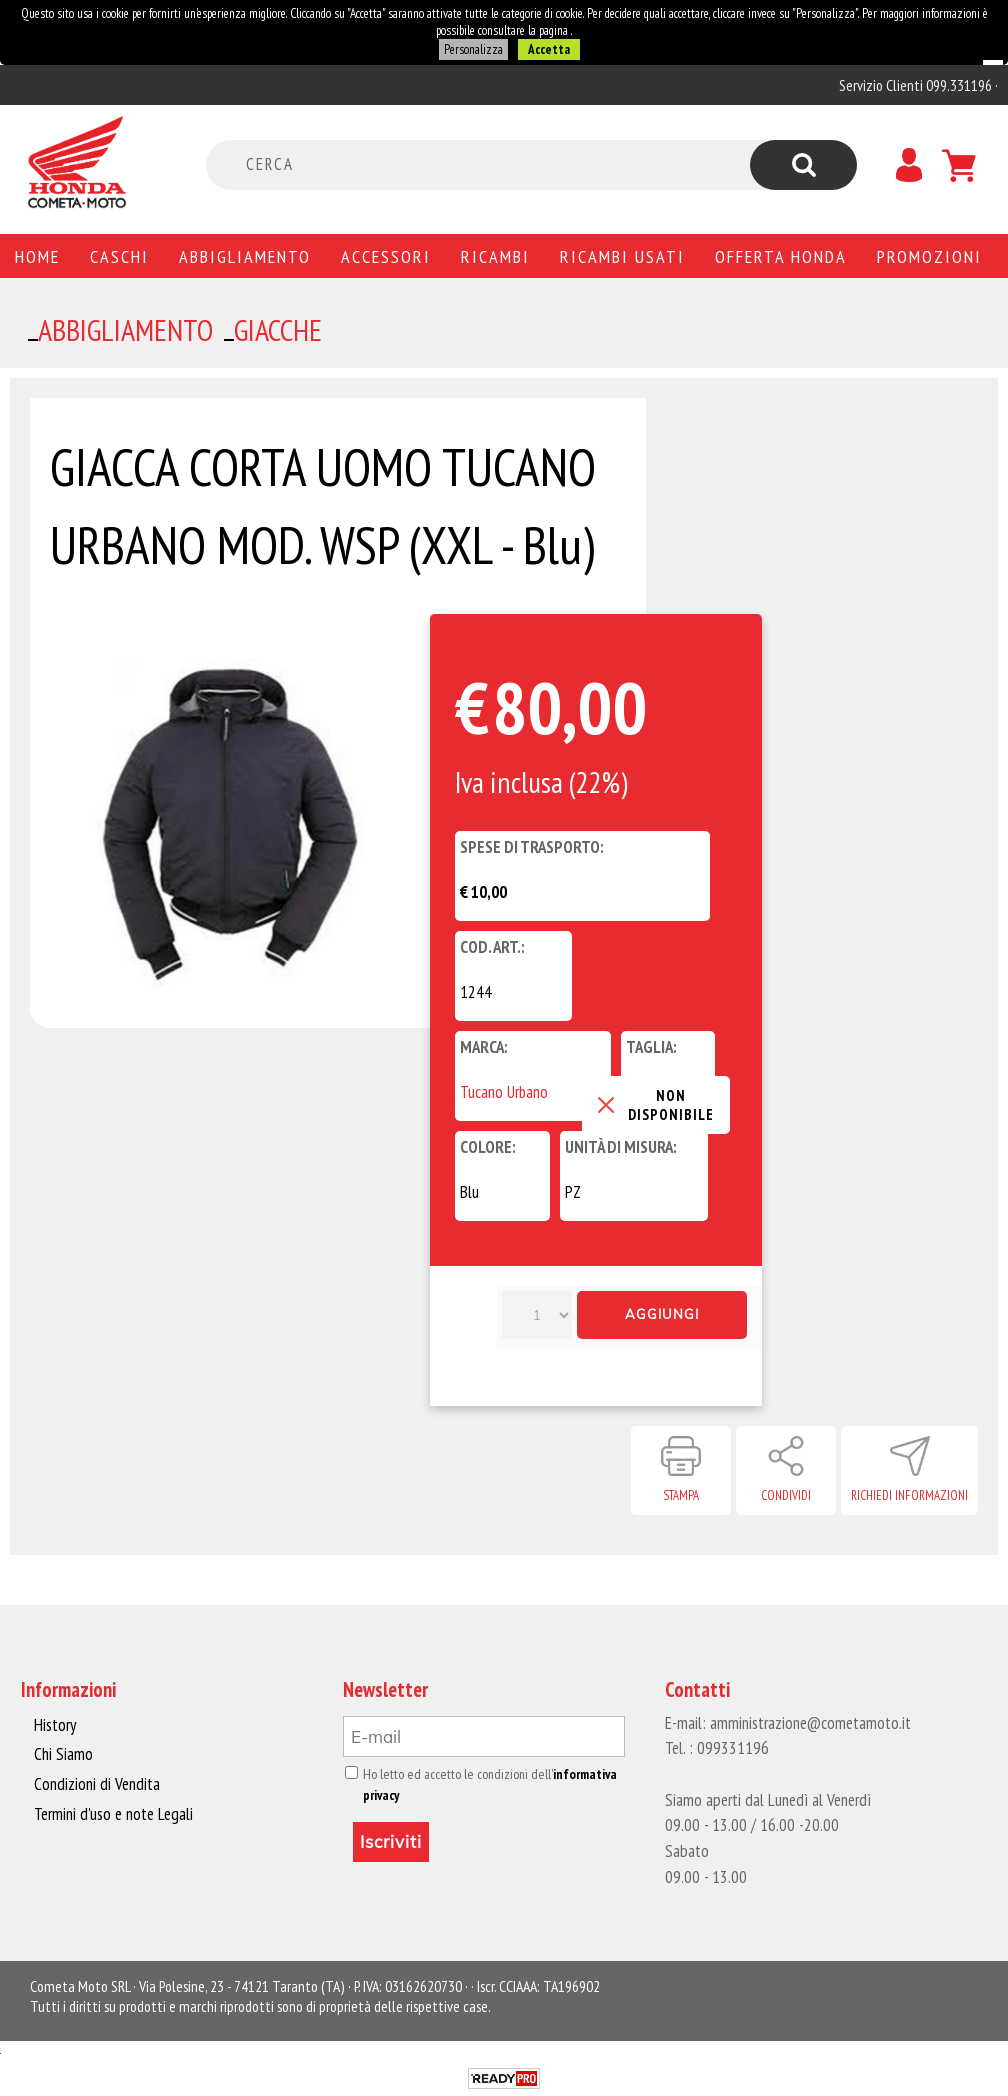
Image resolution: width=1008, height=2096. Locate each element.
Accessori (386, 256)
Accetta (548, 49)
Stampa (681, 1495)
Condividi (786, 1495)
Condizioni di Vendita (95, 1784)
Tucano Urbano (504, 1092)
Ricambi (495, 256)
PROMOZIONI (929, 256)
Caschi (119, 256)
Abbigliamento (245, 256)
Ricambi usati (622, 256)
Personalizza (473, 49)
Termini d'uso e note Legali (112, 1813)
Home (37, 256)
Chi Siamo (63, 1754)
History (55, 1725)
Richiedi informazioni (909, 1495)
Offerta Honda (781, 256)
